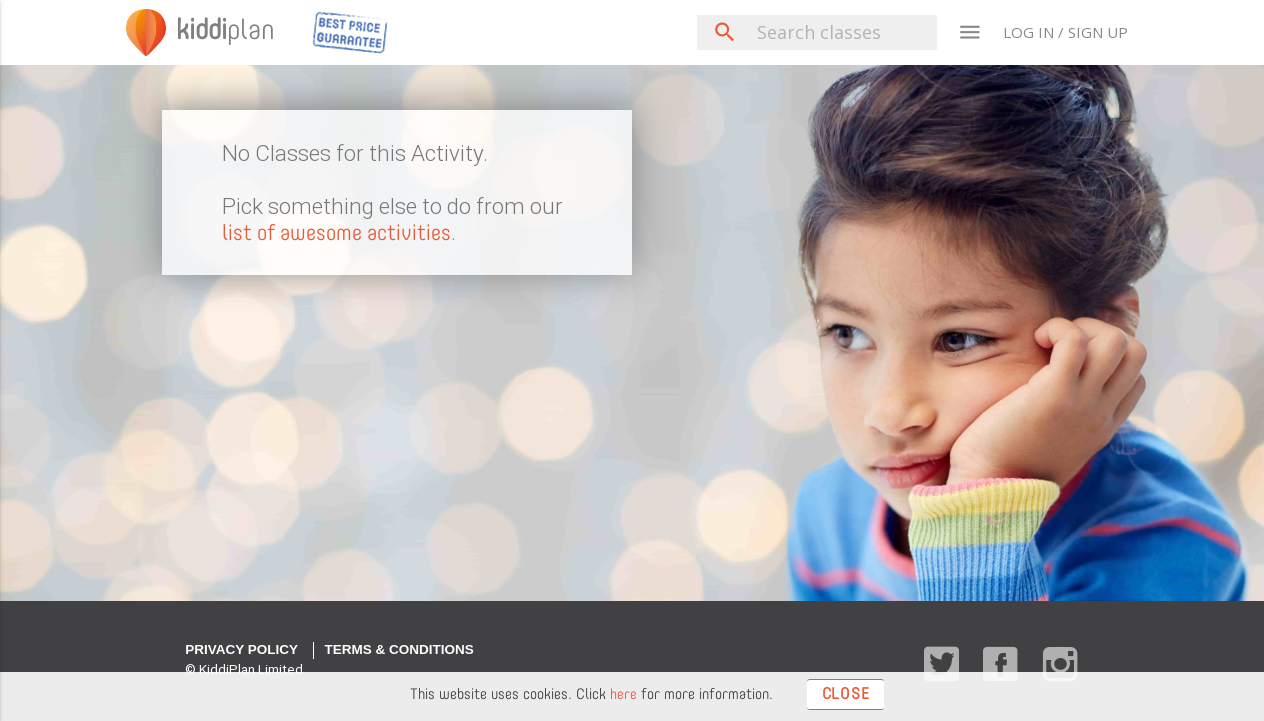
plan (232, 32)
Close (845, 693)
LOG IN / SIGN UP (1065, 32)
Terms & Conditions (398, 649)
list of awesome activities (341, 232)
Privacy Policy (241, 649)
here (622, 694)
